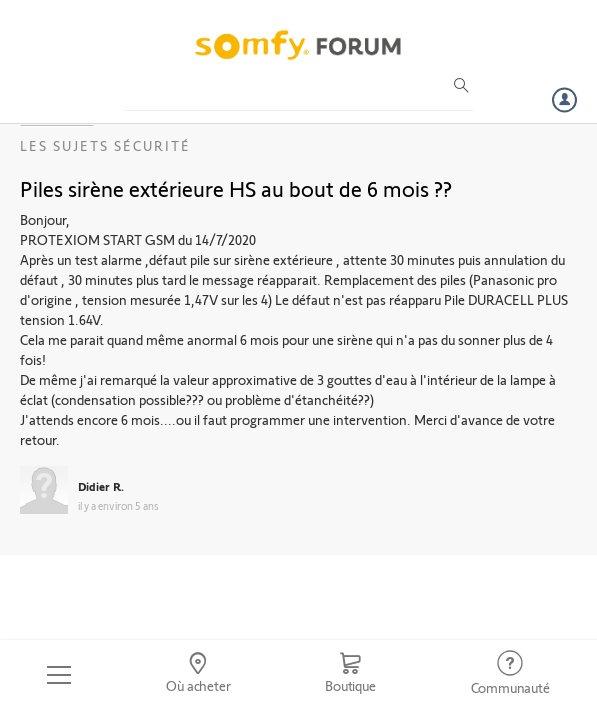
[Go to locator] (198, 675)
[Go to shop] (350, 675)
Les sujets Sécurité (105, 145)
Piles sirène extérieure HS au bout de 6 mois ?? (236, 188)
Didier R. (101, 486)
